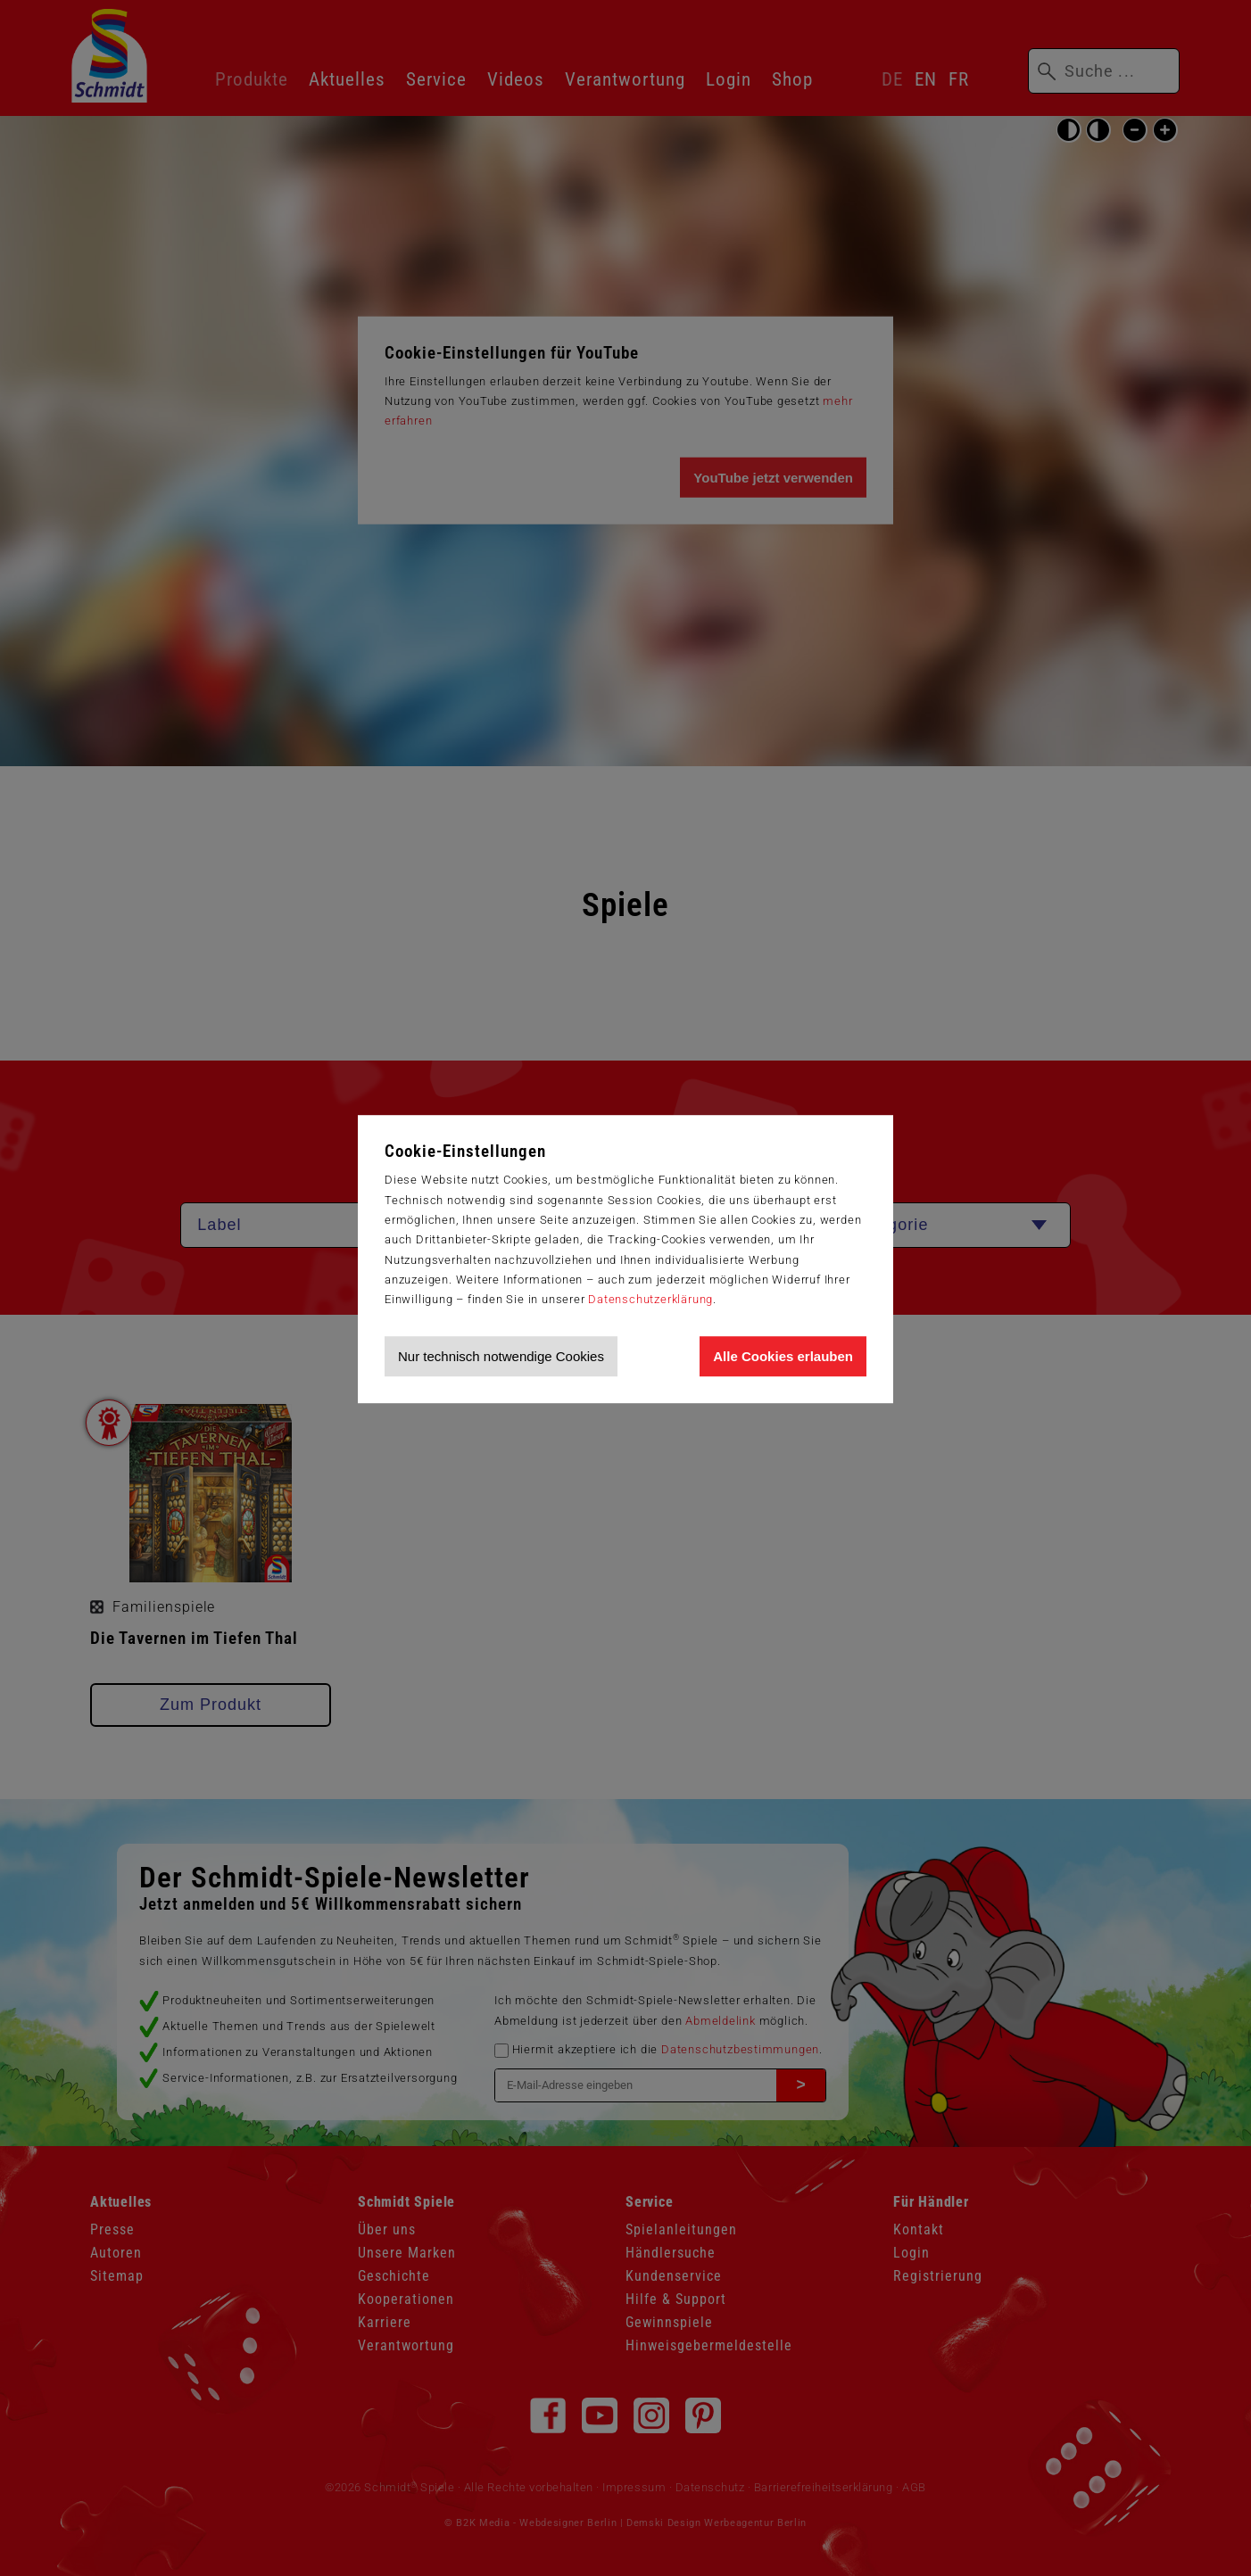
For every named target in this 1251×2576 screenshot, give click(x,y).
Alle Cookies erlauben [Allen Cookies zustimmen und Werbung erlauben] (783, 1356)
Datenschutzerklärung (650, 1299)
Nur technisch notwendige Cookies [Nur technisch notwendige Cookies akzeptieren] (501, 1356)
